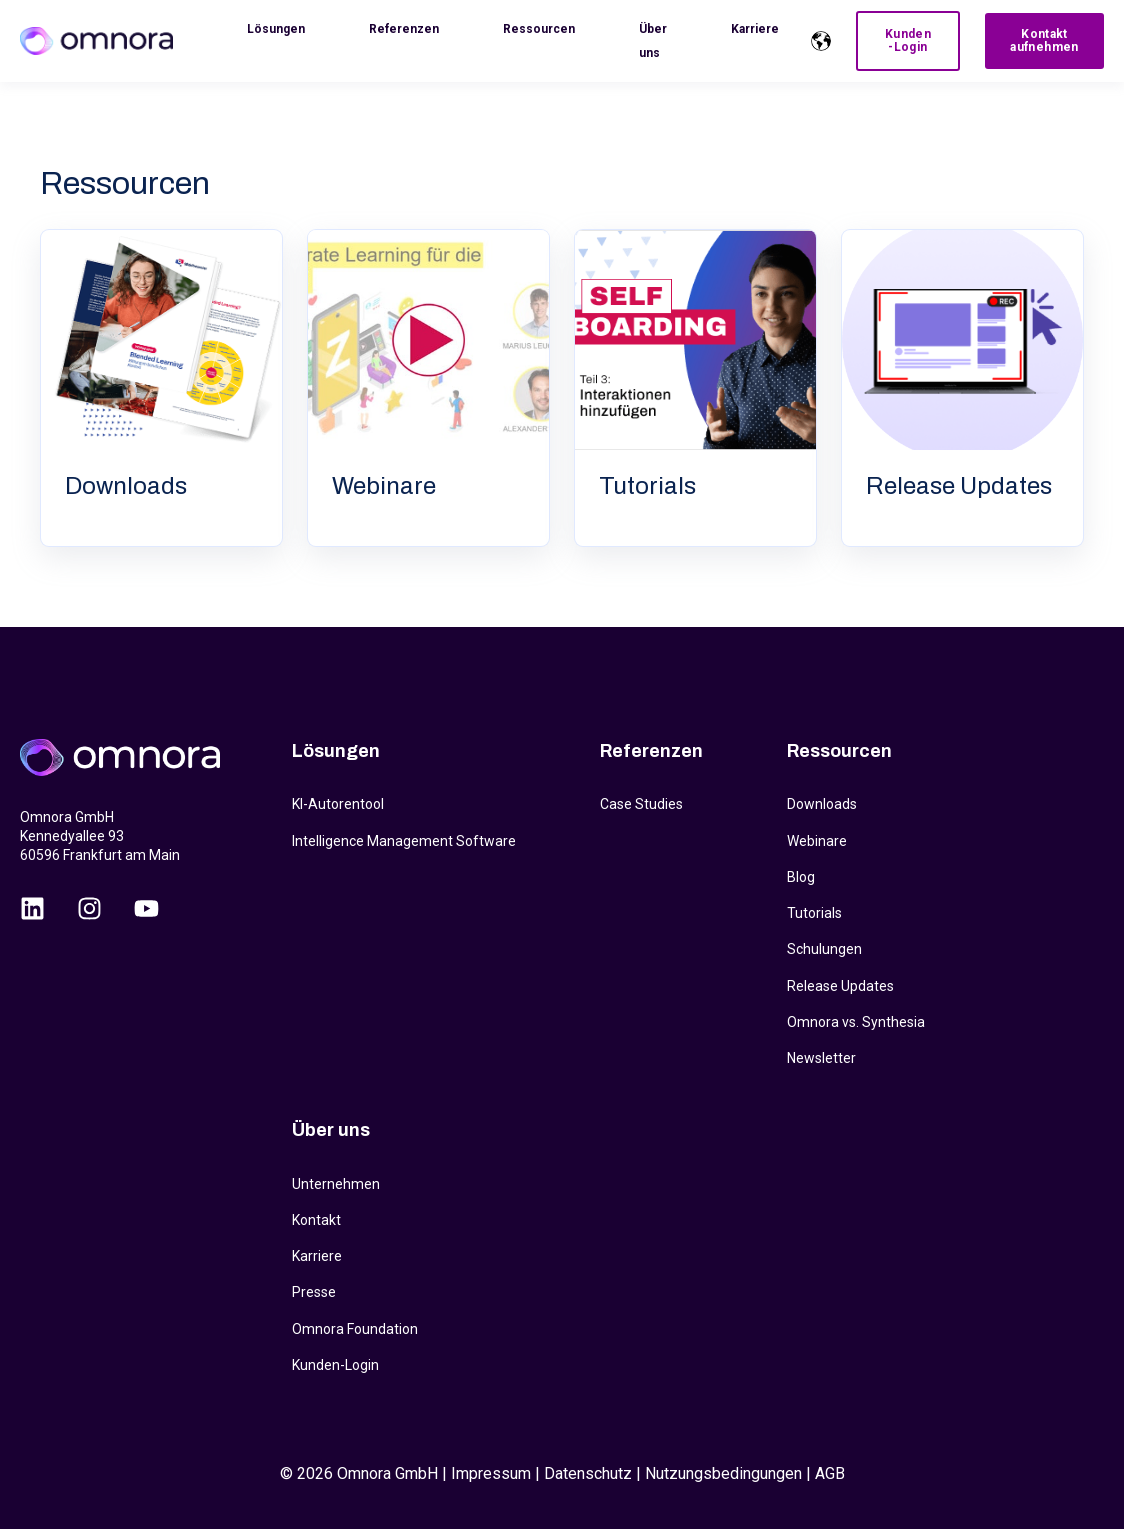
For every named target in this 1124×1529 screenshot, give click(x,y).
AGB (830, 1473)
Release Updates (840, 986)
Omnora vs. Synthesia (856, 1022)
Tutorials (814, 913)
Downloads (822, 804)
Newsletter (821, 1058)
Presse (314, 1292)
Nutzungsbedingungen (723, 1473)
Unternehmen (336, 1184)
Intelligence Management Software (404, 841)
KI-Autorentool (338, 804)
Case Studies (641, 804)
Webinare (817, 841)
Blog (801, 877)
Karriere (317, 1256)
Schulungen (824, 949)
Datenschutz (588, 1473)
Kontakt (316, 1220)
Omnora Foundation (355, 1329)
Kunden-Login (335, 1365)
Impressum (491, 1473)
